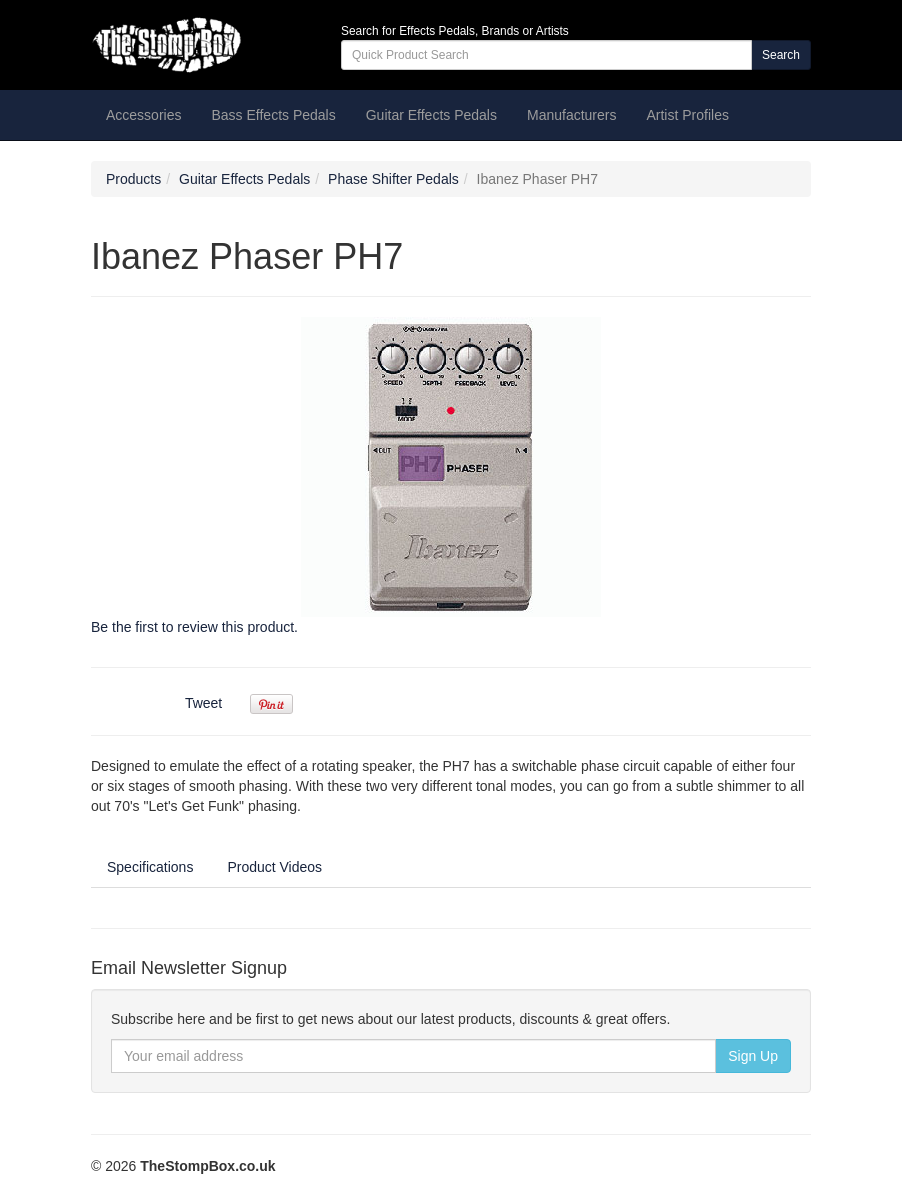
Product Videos (274, 867)
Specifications (150, 867)
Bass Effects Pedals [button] (273, 115)
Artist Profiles (687, 115)
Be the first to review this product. (194, 627)
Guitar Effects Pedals (244, 179)
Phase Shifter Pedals (393, 179)
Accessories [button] (143, 115)
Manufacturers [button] (571, 115)
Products (133, 179)
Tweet (203, 703)
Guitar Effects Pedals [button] (431, 115)
